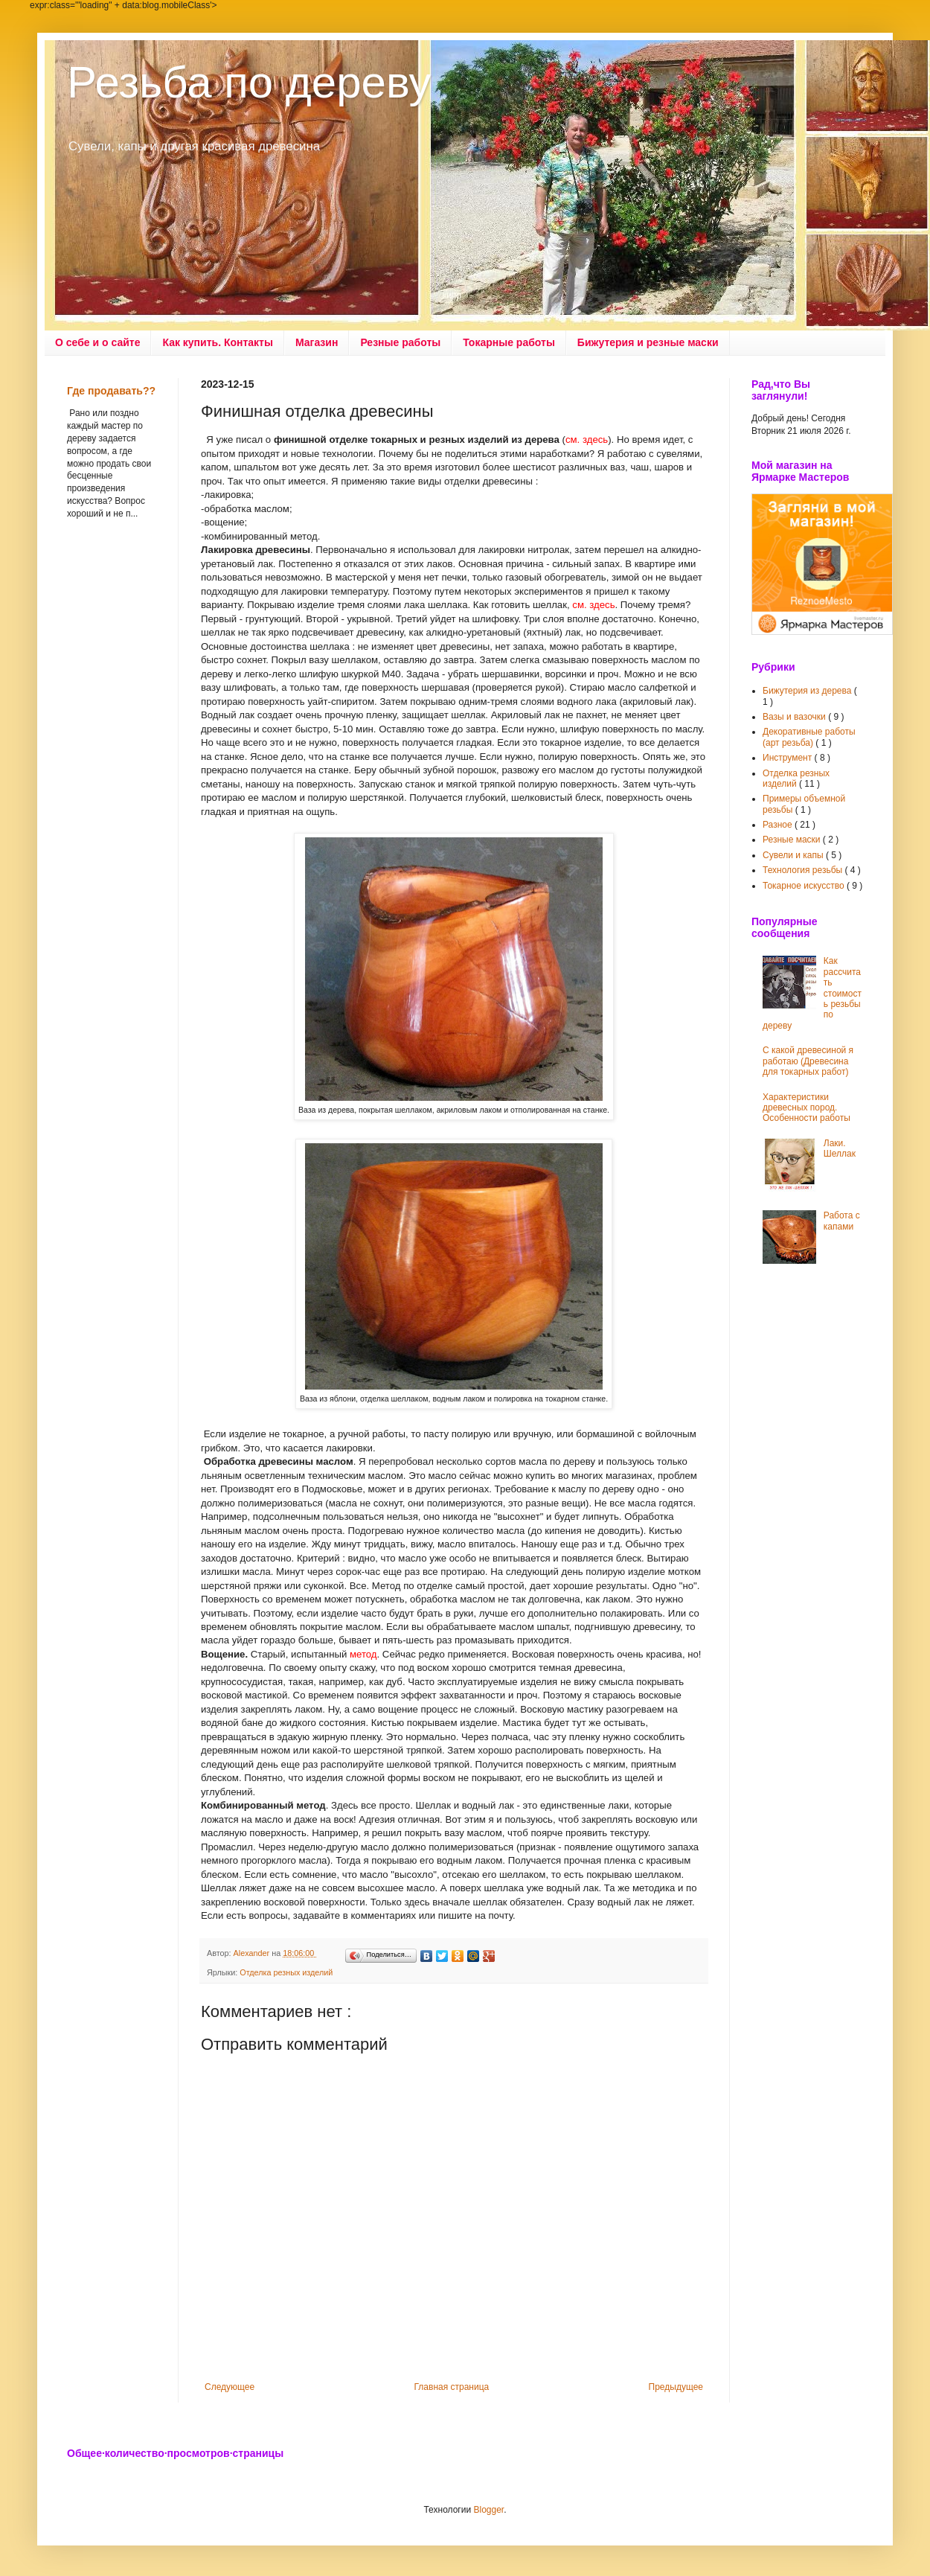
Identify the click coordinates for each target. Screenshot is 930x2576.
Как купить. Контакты (217, 342)
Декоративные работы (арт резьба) (809, 736)
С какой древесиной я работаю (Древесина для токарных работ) (808, 1061)
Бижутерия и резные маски (648, 342)
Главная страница (452, 2387)
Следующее (229, 2387)
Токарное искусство (805, 885)
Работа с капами (842, 1220)
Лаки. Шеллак (840, 1148)
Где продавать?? (111, 391)
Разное (779, 824)
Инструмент (789, 757)
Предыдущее (676, 2387)
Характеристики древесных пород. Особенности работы (806, 1108)
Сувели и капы (794, 855)
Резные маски (793, 839)
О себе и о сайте (97, 342)
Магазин (316, 342)
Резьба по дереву (249, 82)
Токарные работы (509, 342)
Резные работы (400, 342)
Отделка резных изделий (286, 1972)
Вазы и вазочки (795, 717)
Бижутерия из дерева (808, 690)
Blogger (488, 2510)
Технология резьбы (804, 870)
